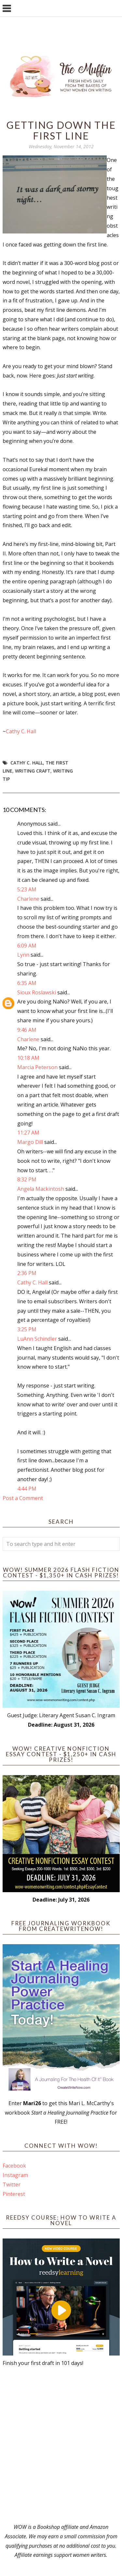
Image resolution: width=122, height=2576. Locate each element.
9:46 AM (26, 1029)
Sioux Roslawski (36, 992)
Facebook (14, 2165)
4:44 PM (26, 1488)
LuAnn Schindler (37, 1338)
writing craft (32, 771)
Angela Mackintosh (40, 1188)
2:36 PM (26, 1273)
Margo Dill (30, 1142)
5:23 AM (26, 889)
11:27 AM (28, 1132)
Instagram (15, 2175)
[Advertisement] (61, 2445)
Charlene (28, 898)
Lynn (23, 954)
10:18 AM (28, 1057)
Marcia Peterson (37, 1067)
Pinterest (14, 2194)
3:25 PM (26, 1329)
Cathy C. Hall (21, 731)
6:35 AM (26, 983)
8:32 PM (26, 1179)
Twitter (11, 2184)
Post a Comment (23, 1498)
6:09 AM (26, 945)
